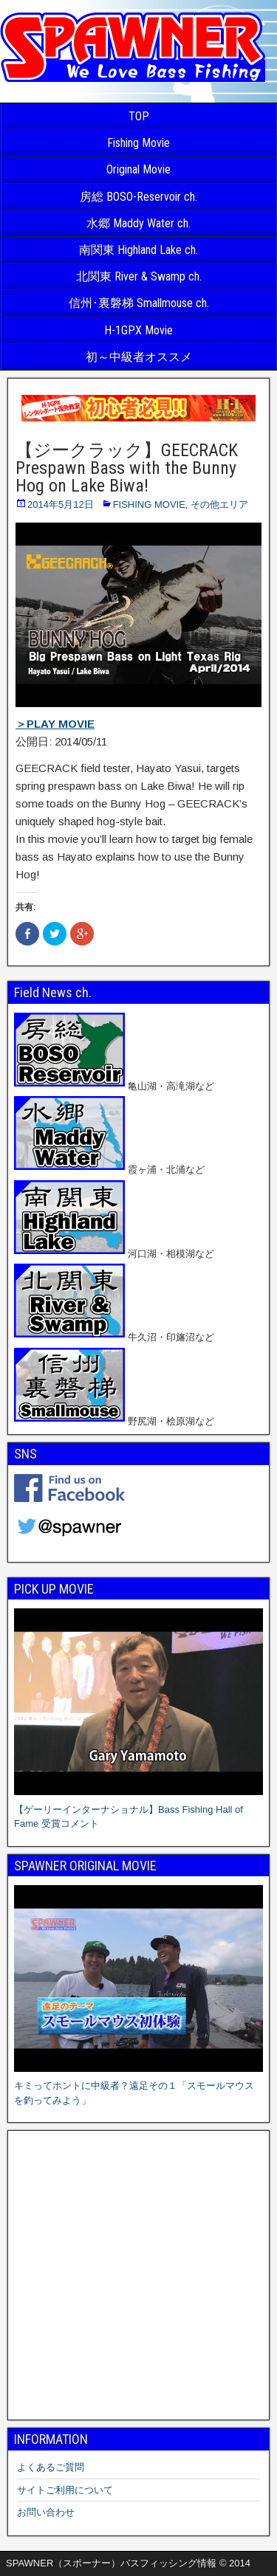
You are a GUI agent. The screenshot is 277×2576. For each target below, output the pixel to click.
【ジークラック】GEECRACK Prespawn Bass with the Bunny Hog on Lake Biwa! (127, 468)
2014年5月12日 (60, 504)
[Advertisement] (138, 2275)
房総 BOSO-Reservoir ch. (138, 197)
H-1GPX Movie (138, 330)
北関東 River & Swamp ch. (139, 276)
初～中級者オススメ (139, 357)
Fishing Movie (138, 143)
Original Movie (138, 169)
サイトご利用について (65, 2490)
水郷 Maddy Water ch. (138, 223)
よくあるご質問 (50, 2467)
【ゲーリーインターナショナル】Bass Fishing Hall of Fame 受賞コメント (138, 1809)
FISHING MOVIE (149, 504)
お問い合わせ (46, 2512)
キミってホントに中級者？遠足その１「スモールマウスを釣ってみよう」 (138, 2086)
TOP (139, 116)
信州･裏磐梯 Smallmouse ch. (139, 303)
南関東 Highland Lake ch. (138, 250)
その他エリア (219, 504)
